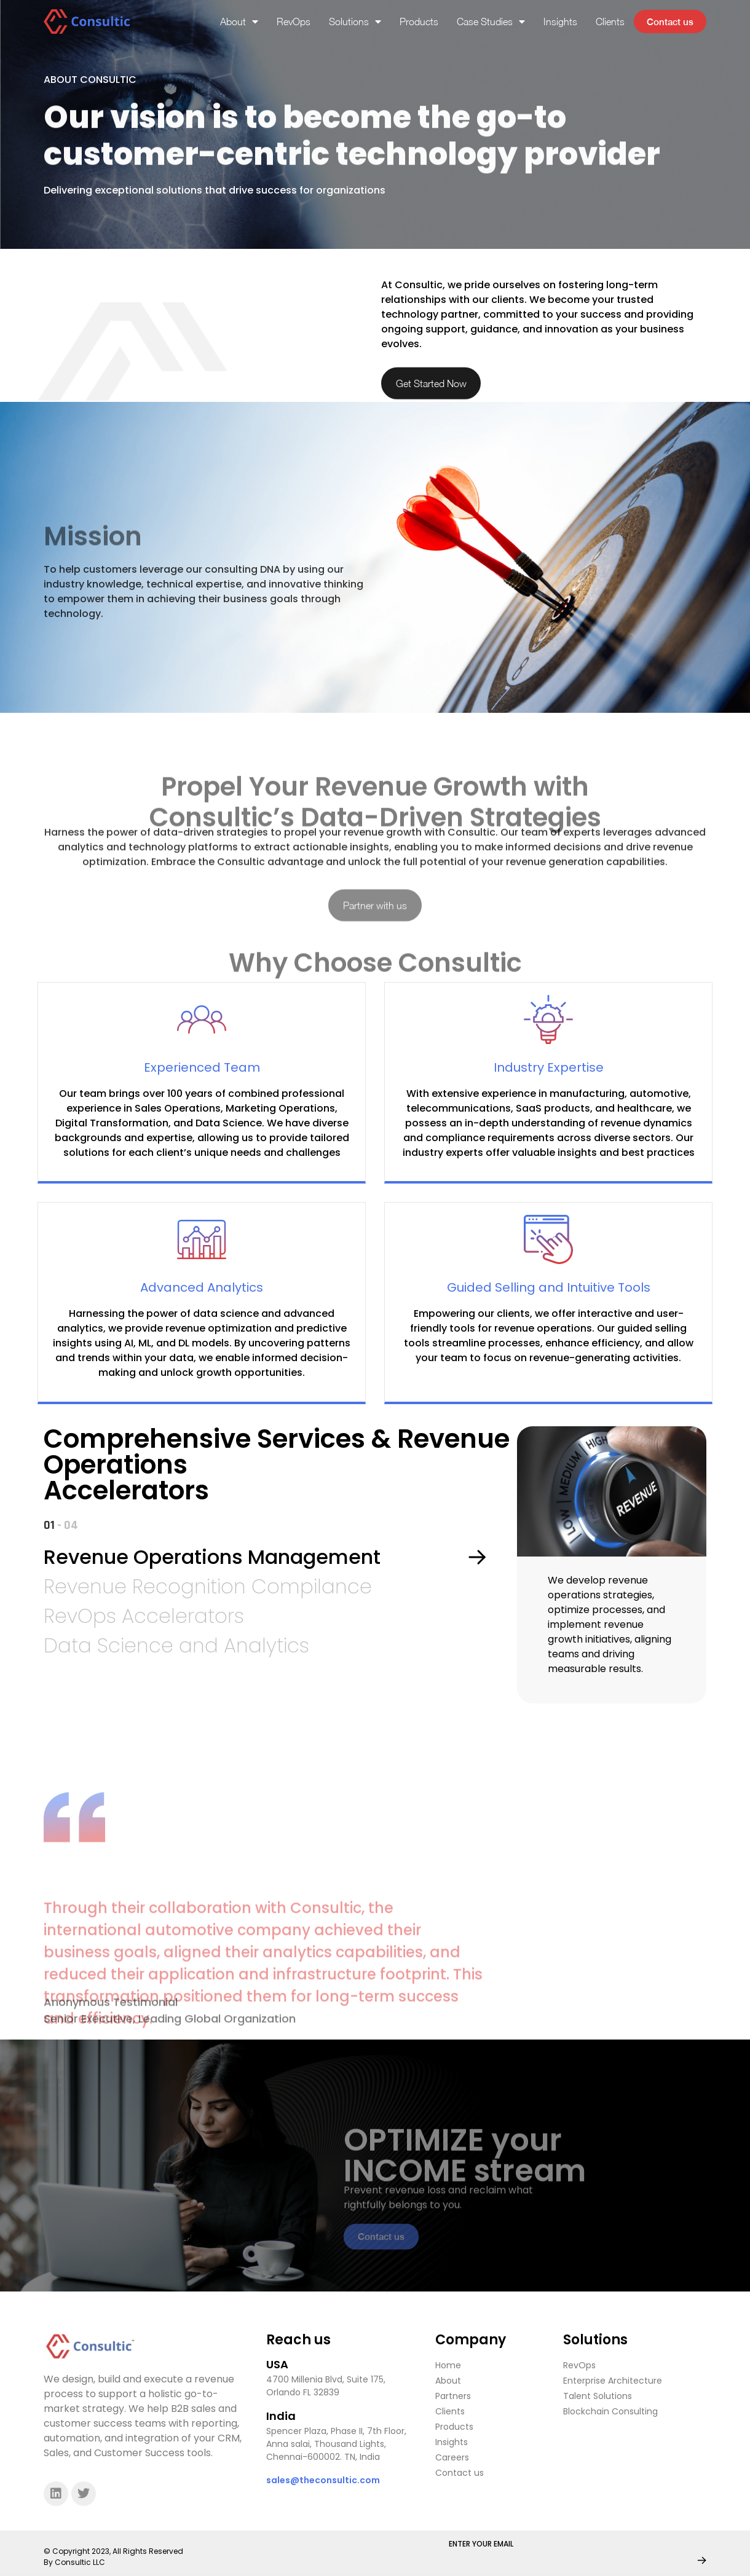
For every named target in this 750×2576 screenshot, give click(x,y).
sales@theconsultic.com (323, 2485)
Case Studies (487, 21)
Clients (606, 21)
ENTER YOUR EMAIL (481, 2549)
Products (415, 21)
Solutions (351, 21)
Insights (557, 21)
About (235, 21)
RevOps (290, 21)
